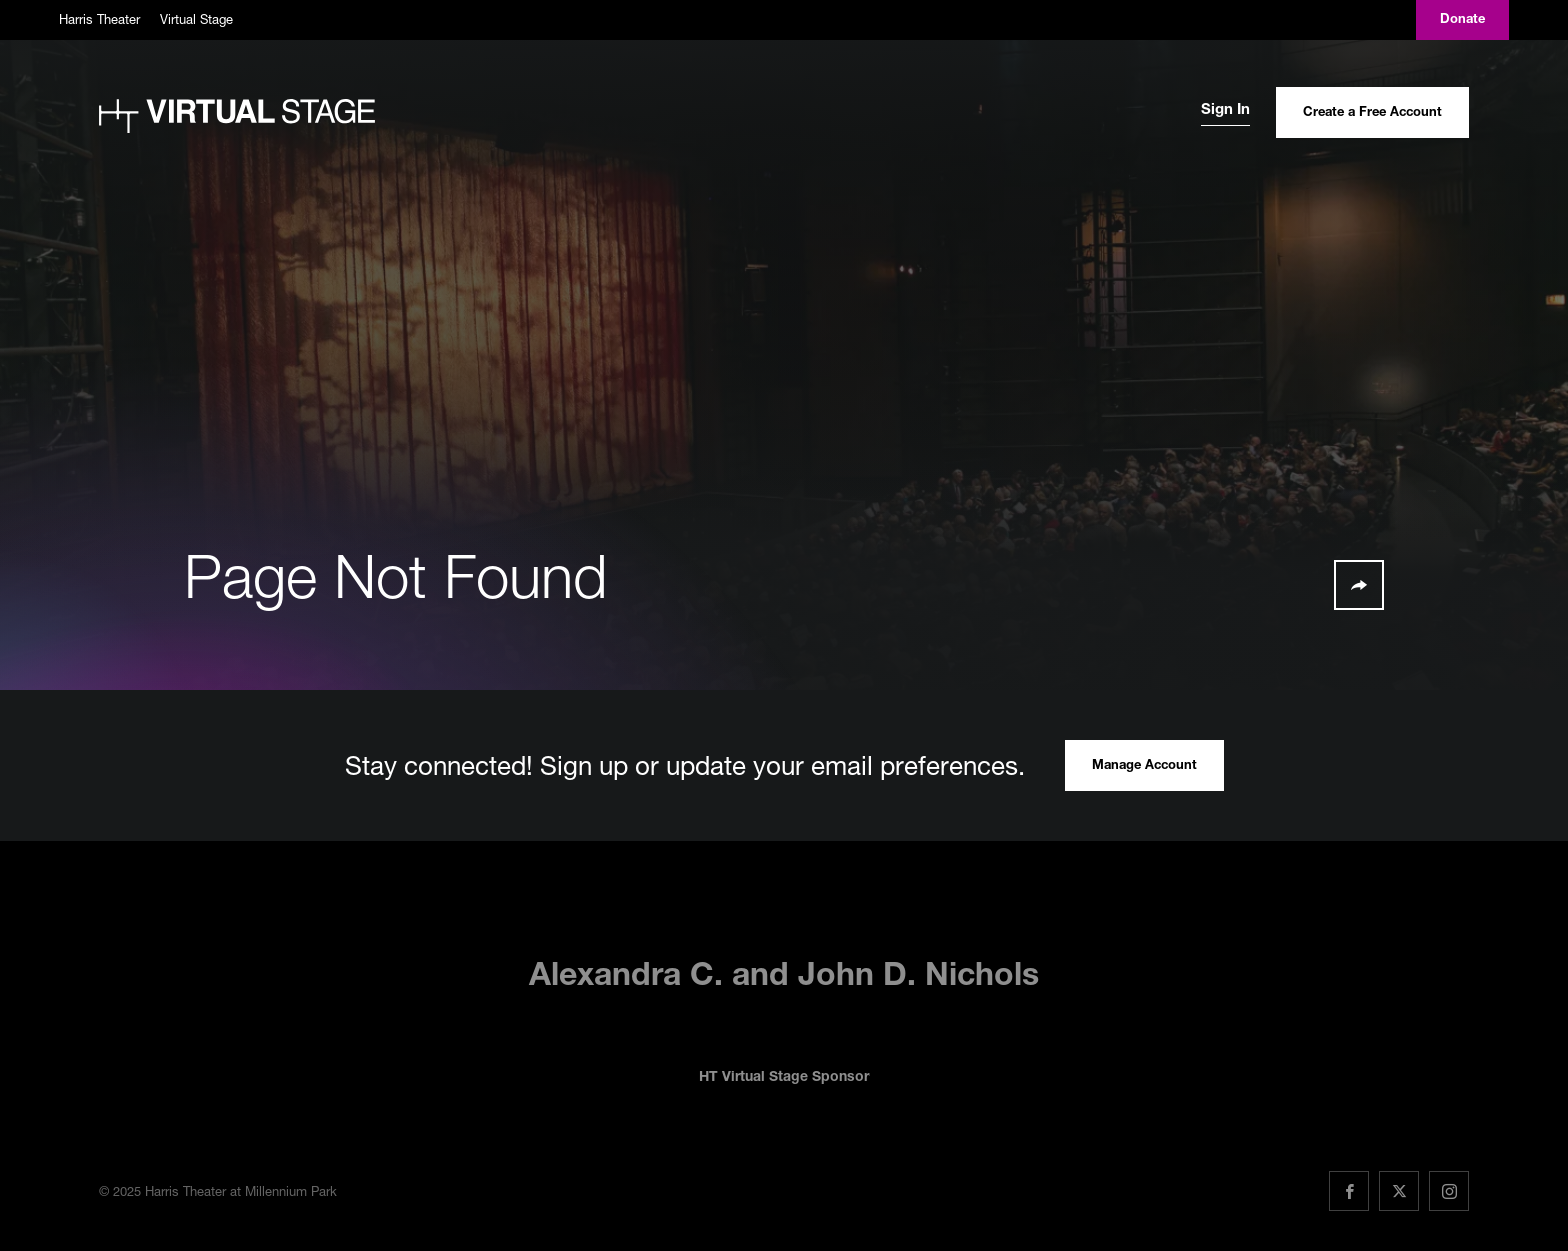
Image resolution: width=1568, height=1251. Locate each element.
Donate (1462, 20)
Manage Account (1144, 766)
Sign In (1225, 110)
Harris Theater (99, 19)
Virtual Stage (196, 19)
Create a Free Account (1372, 113)
